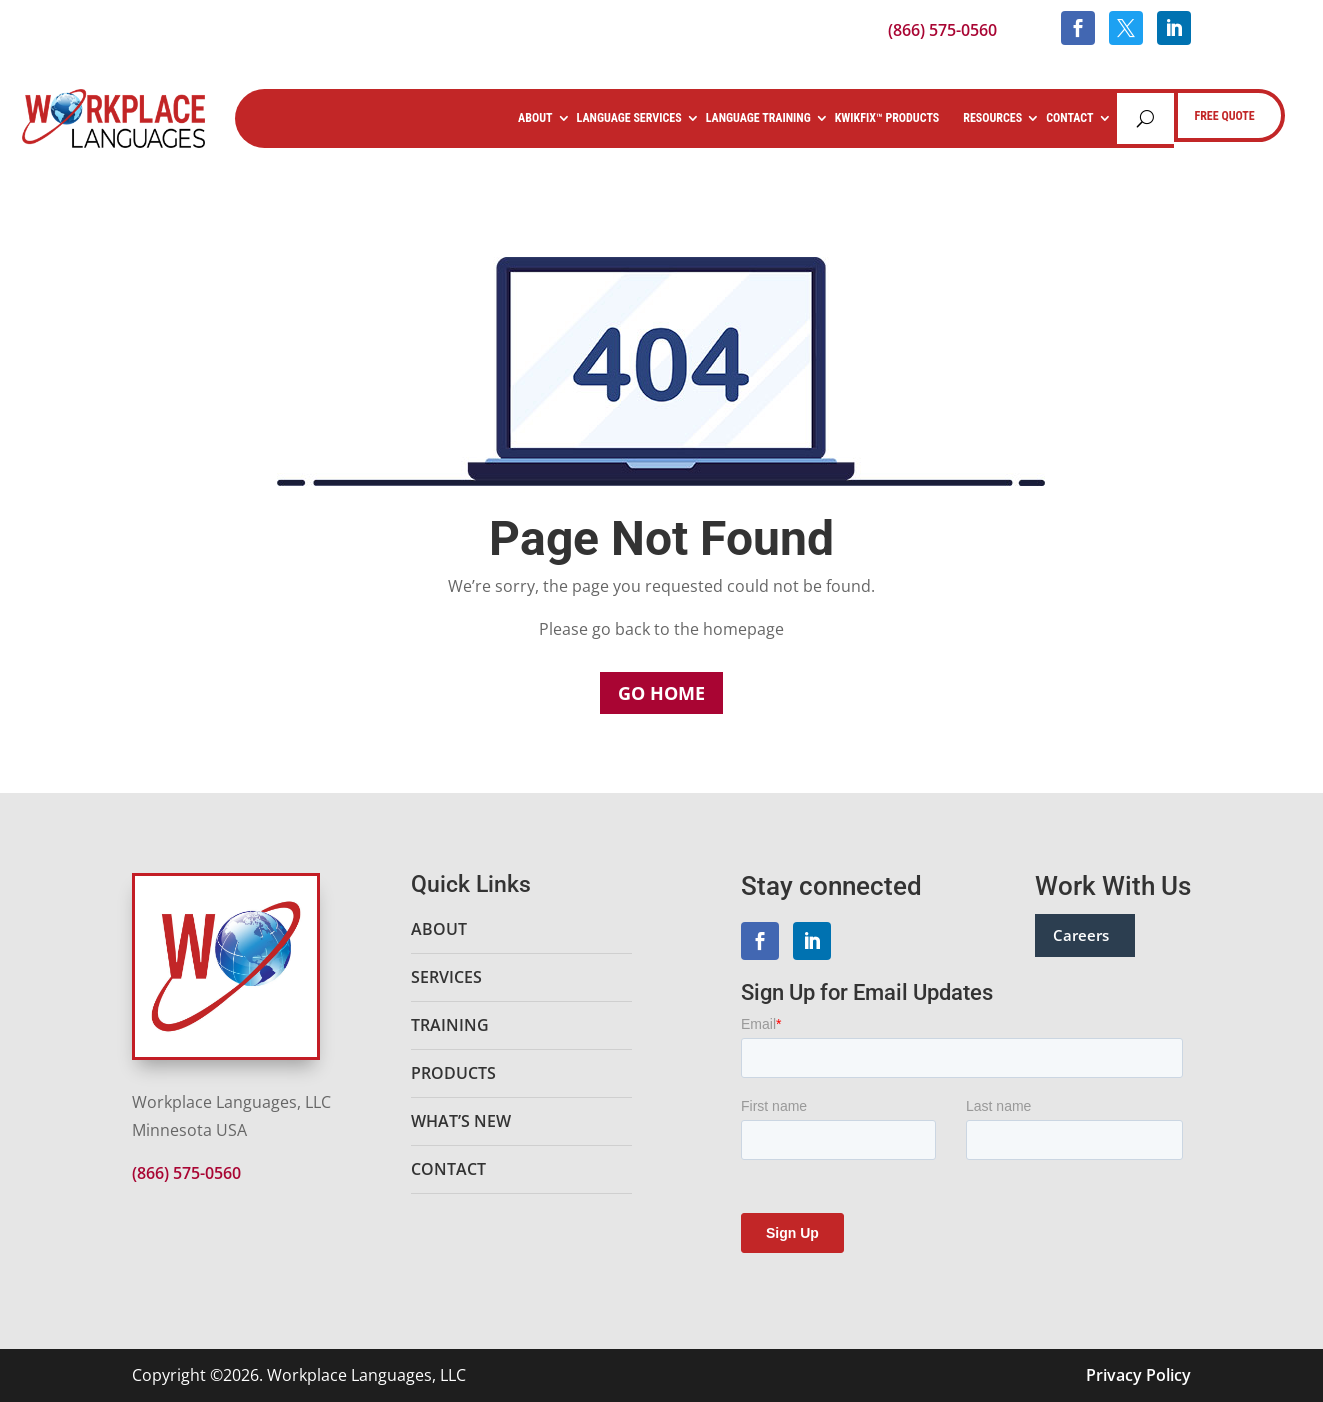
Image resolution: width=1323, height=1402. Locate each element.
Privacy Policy (1138, 1375)
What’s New (461, 1121)
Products (453, 1073)
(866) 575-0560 (942, 30)
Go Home (661, 693)
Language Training (758, 118)
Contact (1069, 118)
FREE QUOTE (1225, 116)
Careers (1081, 935)
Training (450, 1025)
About (535, 118)
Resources (992, 118)
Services (446, 977)
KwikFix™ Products (887, 118)
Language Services (629, 118)
